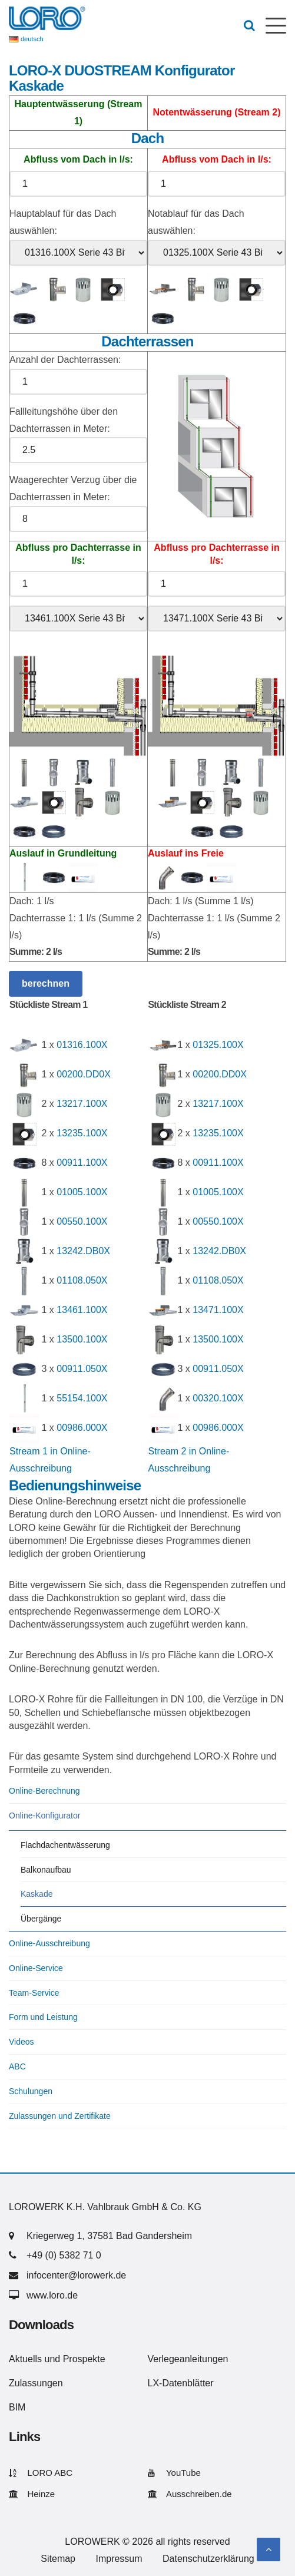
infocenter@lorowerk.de (76, 2275)
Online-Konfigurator (44, 1815)
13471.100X (218, 1310)
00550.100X (82, 1222)
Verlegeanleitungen (188, 2359)
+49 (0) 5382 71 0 (63, 2255)
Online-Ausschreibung (49, 1943)
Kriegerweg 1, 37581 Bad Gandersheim (109, 2236)
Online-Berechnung (44, 1790)
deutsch (32, 38)
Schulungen (30, 2091)
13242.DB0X (83, 1251)
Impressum (118, 2559)
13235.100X (82, 1134)
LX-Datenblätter (181, 2383)
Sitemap (58, 2559)
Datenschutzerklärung (208, 2559)
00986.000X (82, 1428)
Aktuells (25, 2359)
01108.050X (82, 1281)
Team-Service (34, 1993)
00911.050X (82, 1369)
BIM (17, 2407)
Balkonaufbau (46, 1869)
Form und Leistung (43, 2017)
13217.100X (82, 1104)
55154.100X (82, 1399)
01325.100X (218, 1045)
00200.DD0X (84, 1075)
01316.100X (82, 1045)
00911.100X (82, 1163)
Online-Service (36, 1968)
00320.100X (218, 1399)
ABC (17, 2066)
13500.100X (82, 1340)
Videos (21, 2041)
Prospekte (84, 2359)
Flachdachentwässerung (65, 1845)
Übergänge (41, 1918)
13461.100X (82, 1310)
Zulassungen (36, 2383)
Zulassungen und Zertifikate (60, 2116)
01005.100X (82, 1193)
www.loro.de (52, 2295)
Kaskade (36, 1894)
